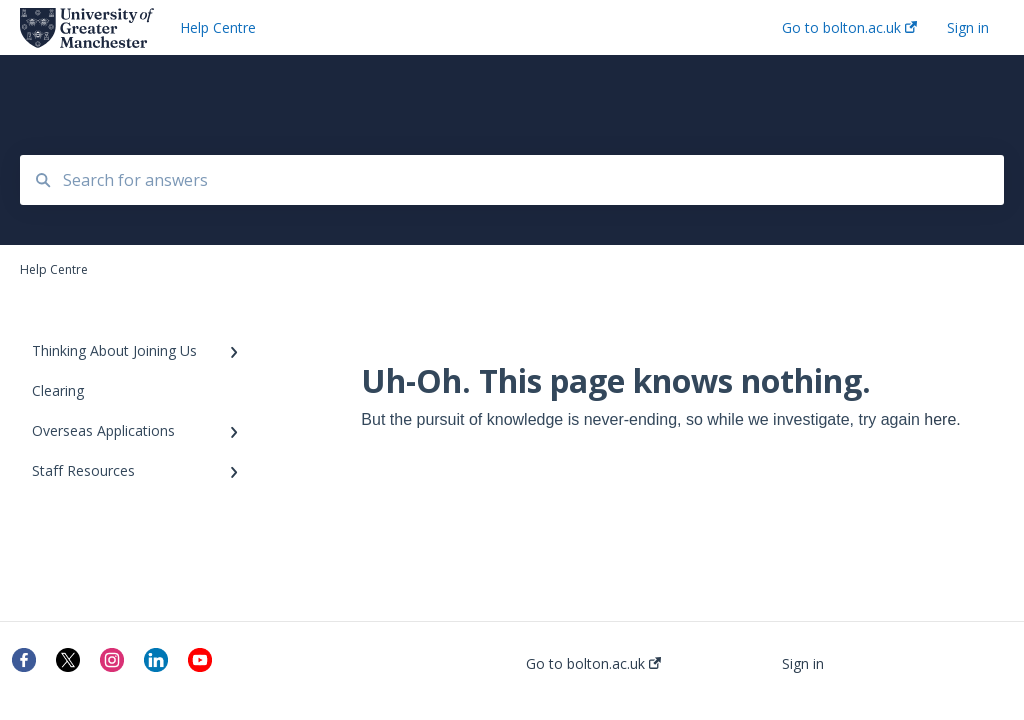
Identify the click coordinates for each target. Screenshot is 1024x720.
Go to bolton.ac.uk (593, 664)
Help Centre (218, 27)
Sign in (803, 664)
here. (942, 419)
